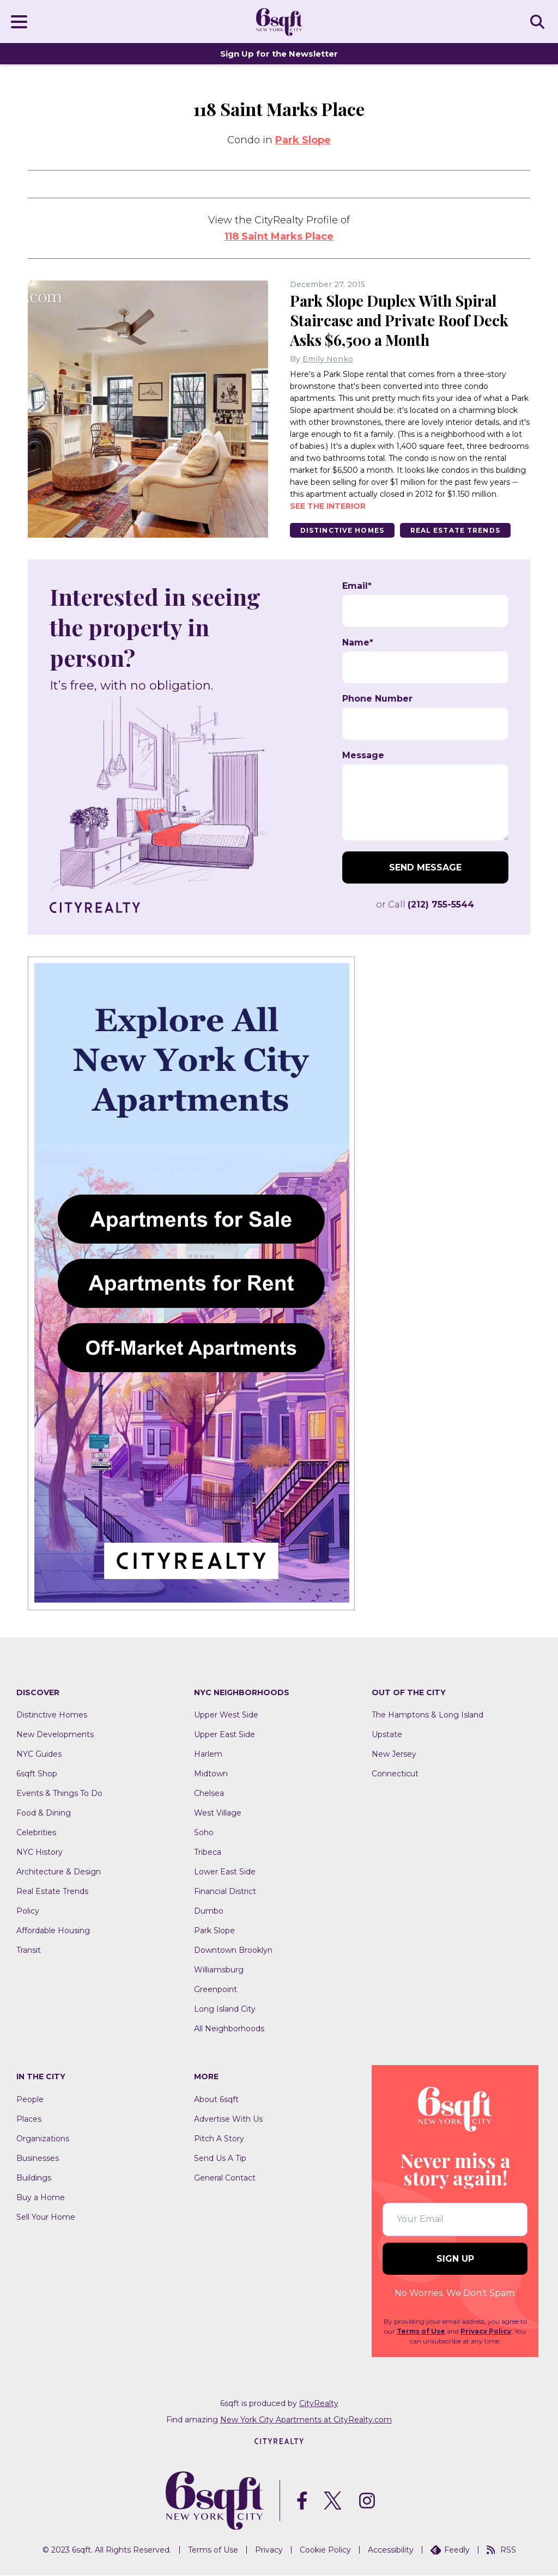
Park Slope (303, 140)
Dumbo (208, 1911)
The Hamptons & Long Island (427, 1715)
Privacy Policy (485, 2331)
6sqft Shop (36, 1774)
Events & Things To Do (59, 1794)
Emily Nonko (327, 359)
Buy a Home (40, 2198)
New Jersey (394, 1754)
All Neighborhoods (229, 2029)
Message (363, 755)
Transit (28, 1951)
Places (28, 2119)
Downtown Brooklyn (233, 1951)
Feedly (450, 2550)
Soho (204, 1833)
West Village (217, 1813)
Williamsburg (219, 1970)
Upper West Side (226, 1715)
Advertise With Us (228, 2119)
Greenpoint (215, 1990)
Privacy (269, 2550)
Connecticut (395, 1774)
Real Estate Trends (458, 530)
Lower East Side (225, 1872)
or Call (425, 904)
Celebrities (36, 1833)
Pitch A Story (219, 2139)
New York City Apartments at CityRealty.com (306, 2420)
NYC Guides (39, 1754)
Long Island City (225, 2009)
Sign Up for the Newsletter (279, 53)
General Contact (225, 2178)
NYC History (39, 1853)
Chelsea (209, 1794)
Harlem (208, 1754)
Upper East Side (224, 1735)
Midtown (211, 1774)
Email (357, 587)
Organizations (42, 2139)
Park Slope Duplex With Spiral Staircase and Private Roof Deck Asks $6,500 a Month (402, 320)
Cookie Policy (325, 2550)
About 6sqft (216, 2100)
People (30, 2100)
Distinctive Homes (343, 530)
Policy (27, 1911)
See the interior (328, 506)
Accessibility (391, 2550)
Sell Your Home (45, 2217)
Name (357, 643)
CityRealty (318, 2403)
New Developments (55, 1735)
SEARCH (539, 21)
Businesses (37, 2159)
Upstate (387, 1735)
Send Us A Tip (220, 2159)
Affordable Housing (53, 1931)
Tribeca (207, 1853)
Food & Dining (43, 1813)
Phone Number (377, 699)
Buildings (33, 2178)
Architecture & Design (58, 1872)
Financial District (225, 1892)
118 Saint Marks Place (279, 236)
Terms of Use (421, 2331)
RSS (501, 2550)
